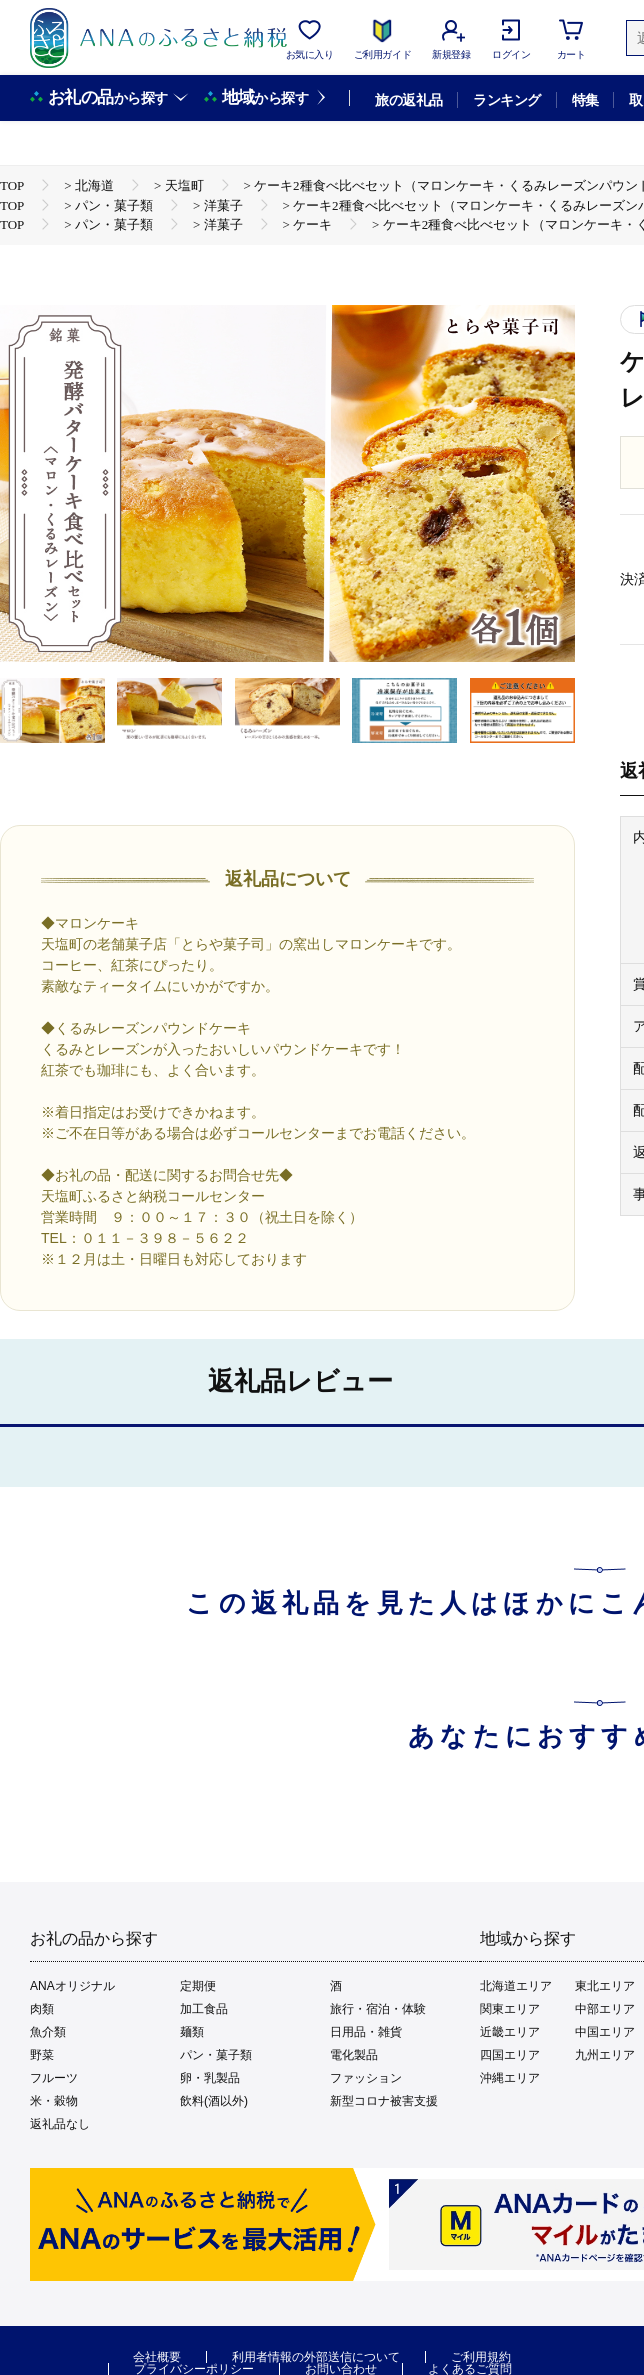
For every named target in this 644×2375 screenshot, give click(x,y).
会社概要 (157, 2357)
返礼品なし (60, 2124)
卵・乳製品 (210, 2078)
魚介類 (48, 2032)
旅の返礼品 (408, 100)
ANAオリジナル (72, 1986)
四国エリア (510, 2055)
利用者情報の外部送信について (316, 2357)
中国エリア (605, 2032)
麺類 (192, 2032)
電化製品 (354, 2055)
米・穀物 (54, 2101)
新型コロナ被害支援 (384, 2101)
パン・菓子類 (216, 2055)
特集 (585, 100)
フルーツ (54, 2078)
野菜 (42, 2055)
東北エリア (605, 1986)
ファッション (366, 2078)
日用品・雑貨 (366, 2032)
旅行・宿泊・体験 (378, 2009)
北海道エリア (516, 1986)
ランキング (506, 100)
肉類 (42, 2009)
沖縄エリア (510, 2078)
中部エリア (605, 2009)
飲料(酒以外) (214, 2101)
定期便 (198, 1986)
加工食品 (204, 2009)
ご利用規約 (481, 2357)
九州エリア (605, 2055)
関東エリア (510, 2009)
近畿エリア (510, 2032)
